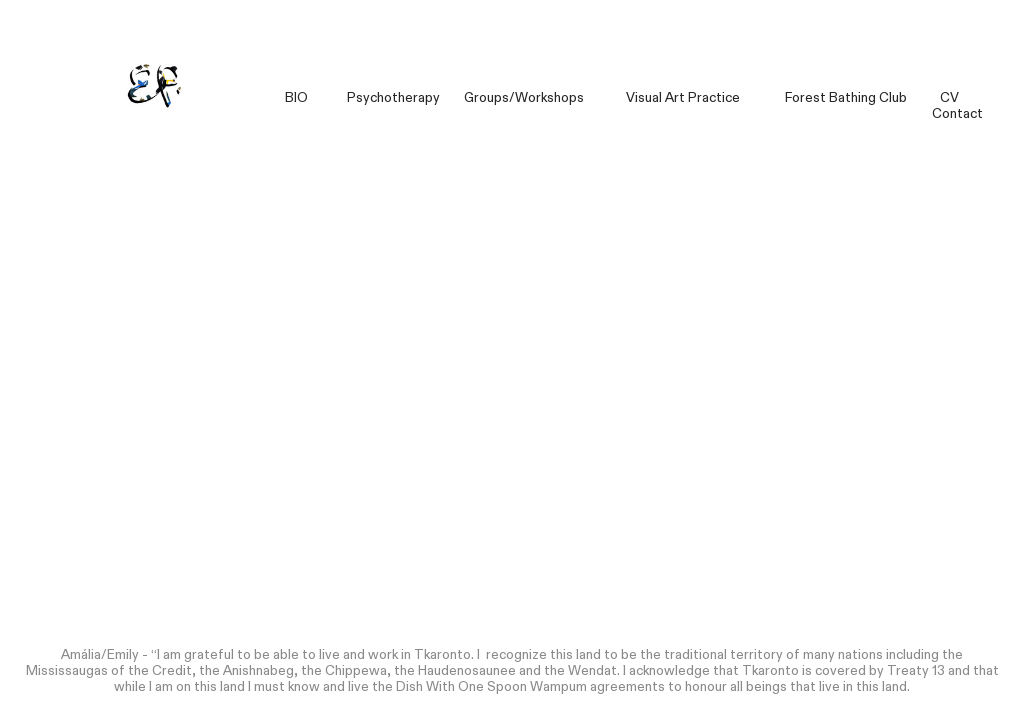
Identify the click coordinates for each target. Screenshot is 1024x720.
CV (948, 98)
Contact (957, 114)
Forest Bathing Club (846, 98)
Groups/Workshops (522, 98)
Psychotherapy (393, 98)
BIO (296, 98)
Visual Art (655, 98)
